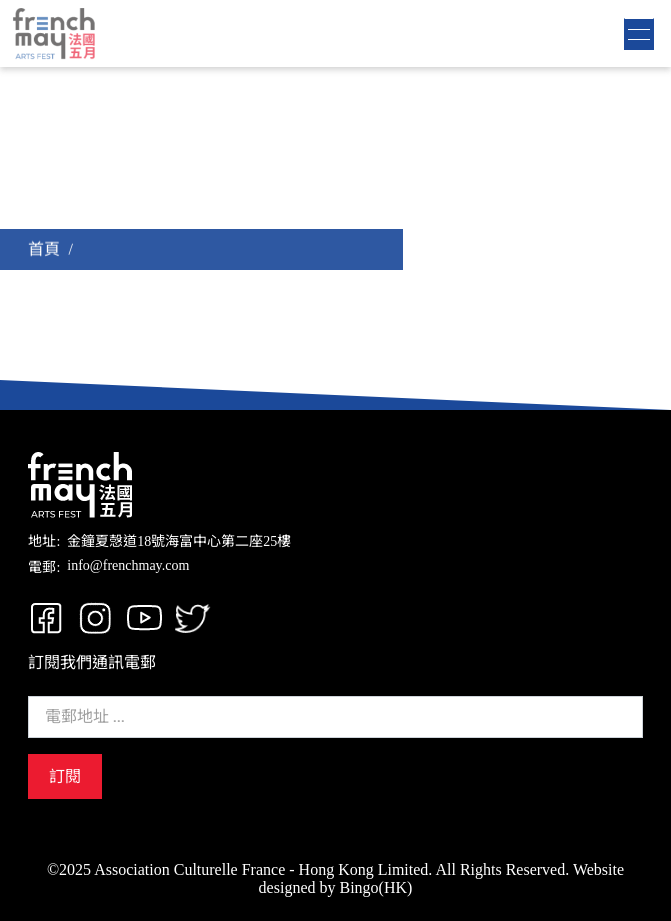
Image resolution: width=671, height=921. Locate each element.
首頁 (44, 249)
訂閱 (65, 776)
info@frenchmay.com (128, 565)
